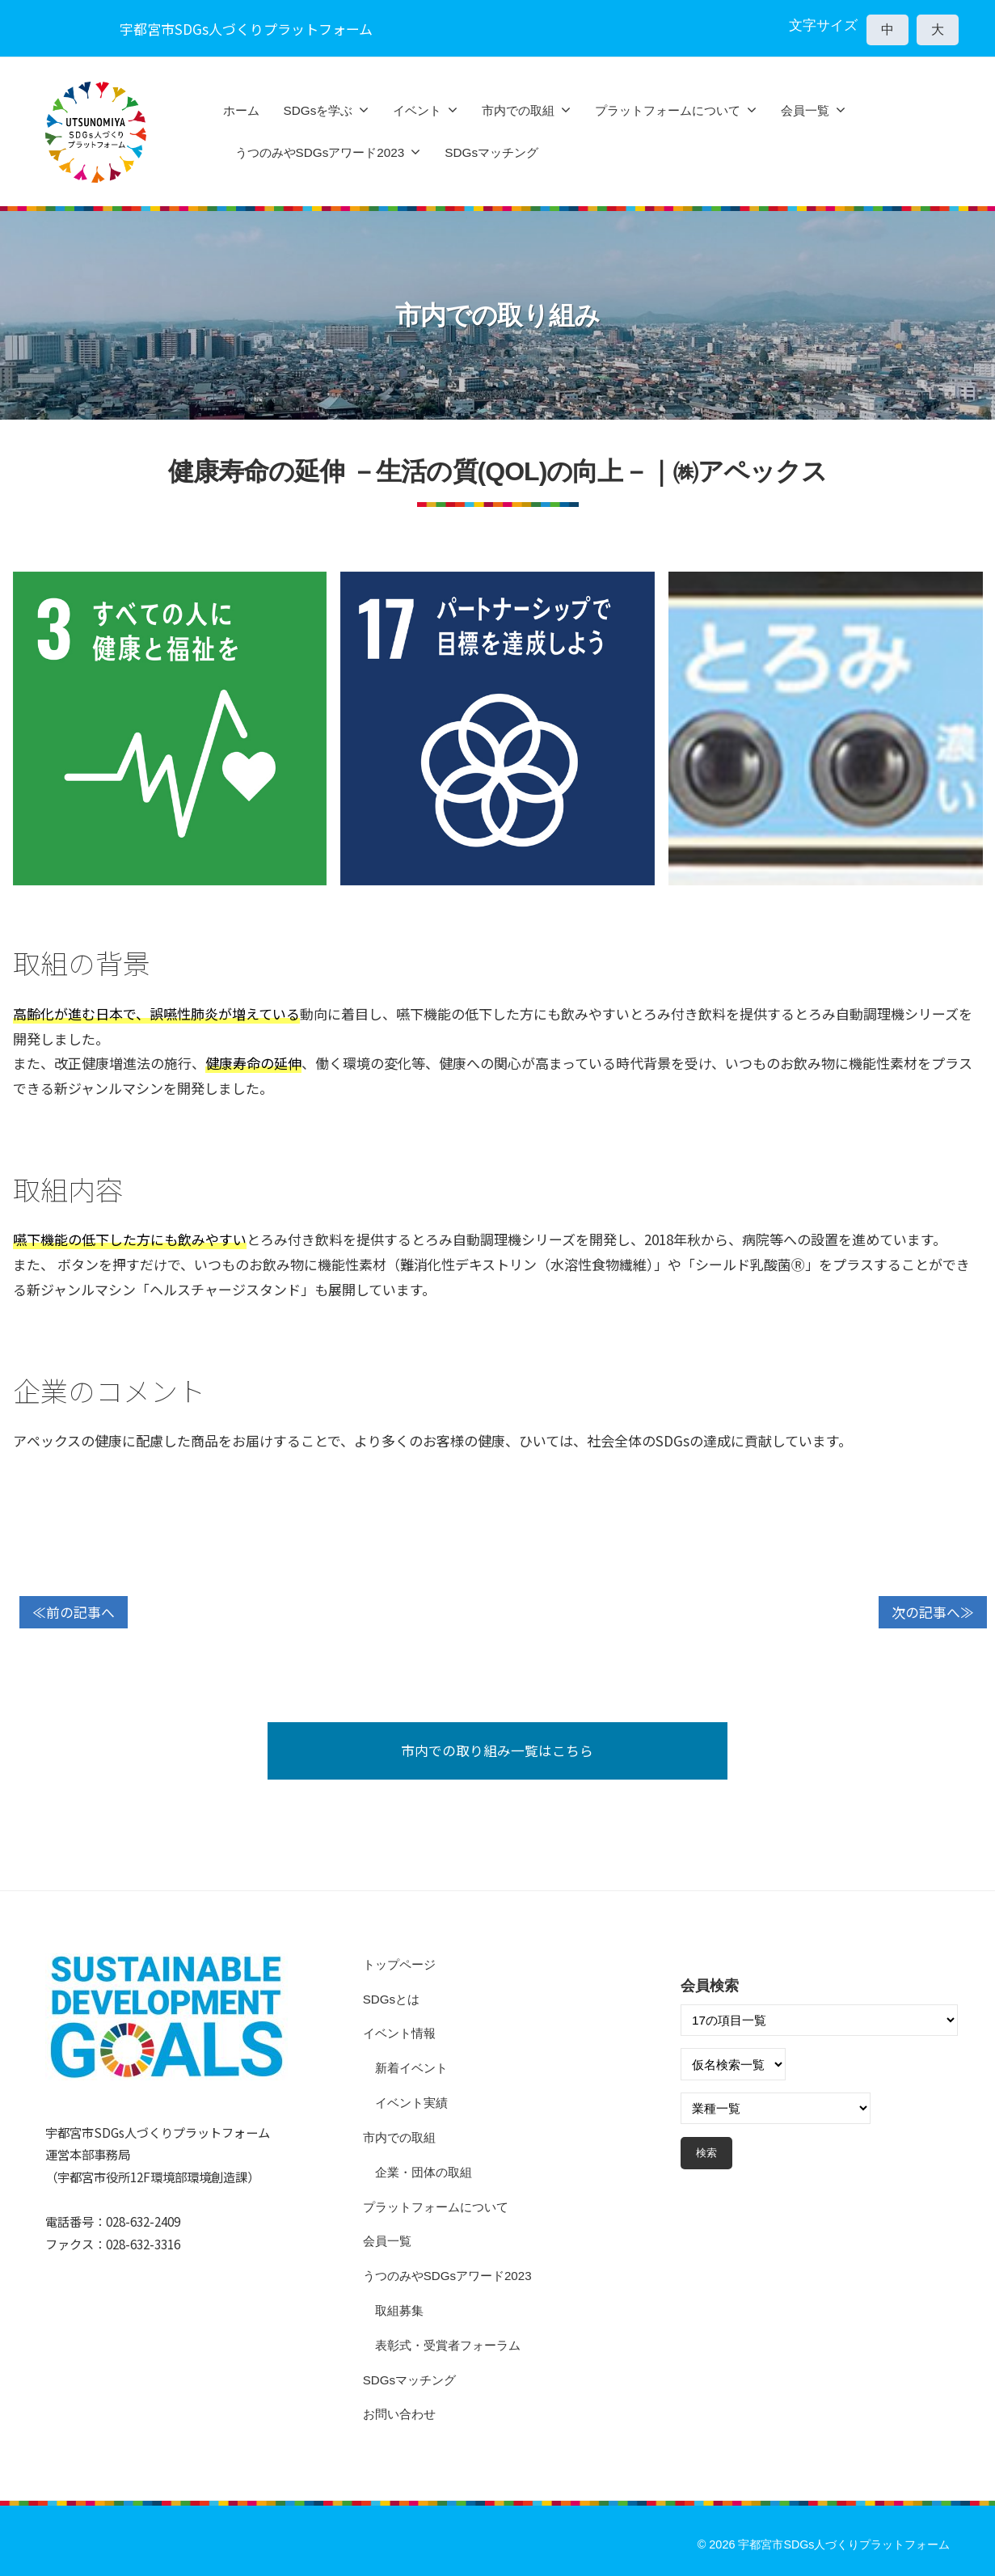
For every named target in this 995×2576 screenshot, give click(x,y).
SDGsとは (391, 1999)
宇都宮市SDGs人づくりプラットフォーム (844, 2545)
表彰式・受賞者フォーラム (448, 2345)
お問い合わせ (399, 2415)
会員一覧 (805, 110)
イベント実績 (411, 2102)
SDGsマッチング (491, 152)
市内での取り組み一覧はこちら (498, 1750)
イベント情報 (399, 2034)
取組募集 (399, 2310)
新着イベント (411, 2069)
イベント (417, 110)
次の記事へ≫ (933, 1612)
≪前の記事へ (73, 1612)
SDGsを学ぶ (318, 110)
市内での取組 (518, 110)
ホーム (241, 110)
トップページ (399, 1964)
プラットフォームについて (667, 110)
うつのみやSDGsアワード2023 (320, 152)
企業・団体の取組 (423, 2172)
